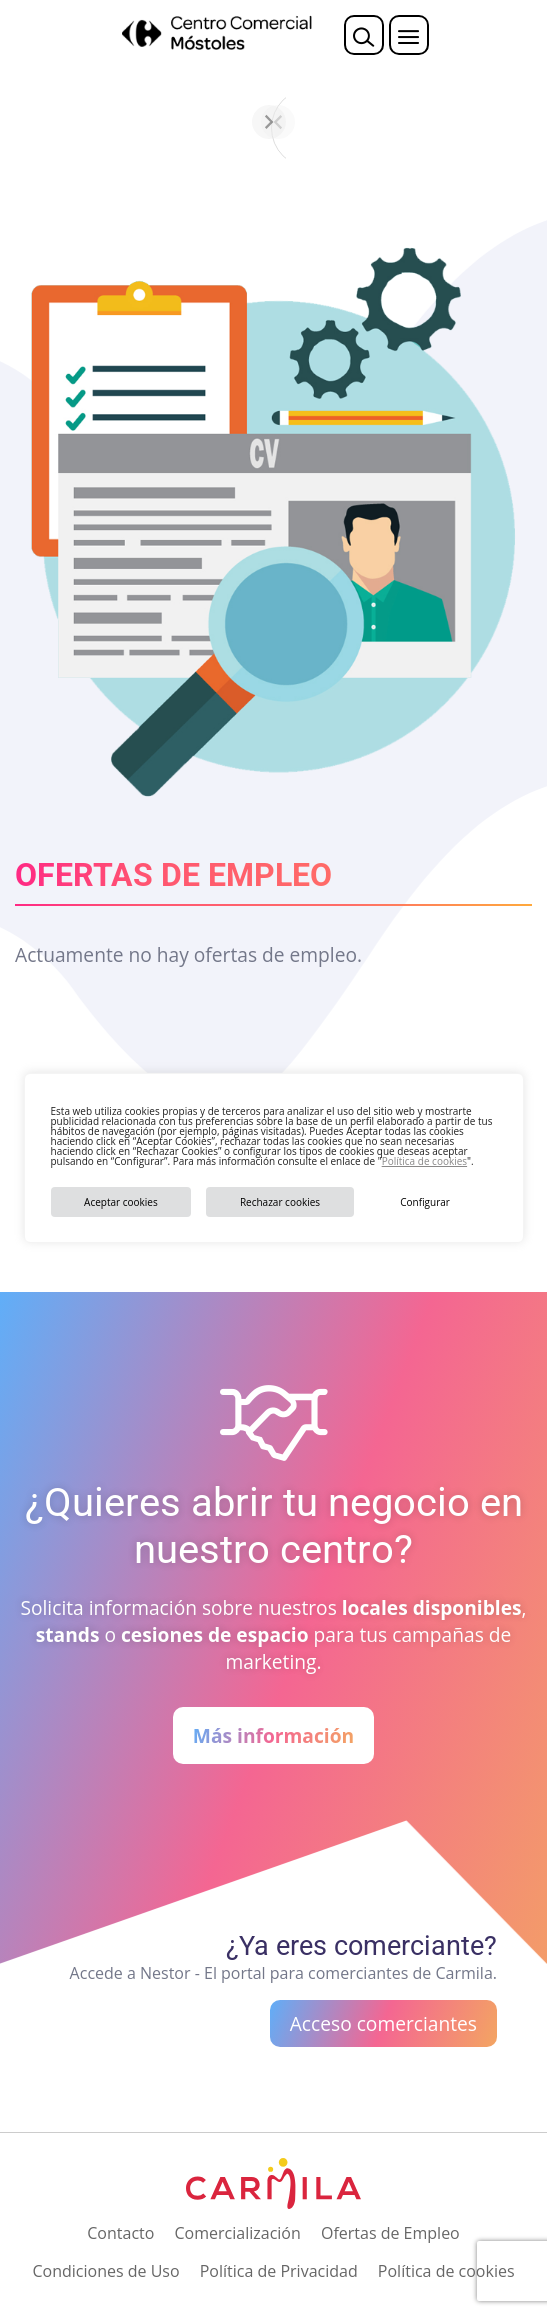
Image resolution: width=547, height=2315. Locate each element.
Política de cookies (424, 1161)
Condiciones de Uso (105, 2271)
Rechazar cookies (280, 1202)
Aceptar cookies (121, 1202)
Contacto (120, 2233)
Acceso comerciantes (383, 2023)
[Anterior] (41, 122)
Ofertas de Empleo (390, 2233)
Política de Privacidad (279, 2271)
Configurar (425, 1202)
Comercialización (238, 2233)
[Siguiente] (507, 122)
